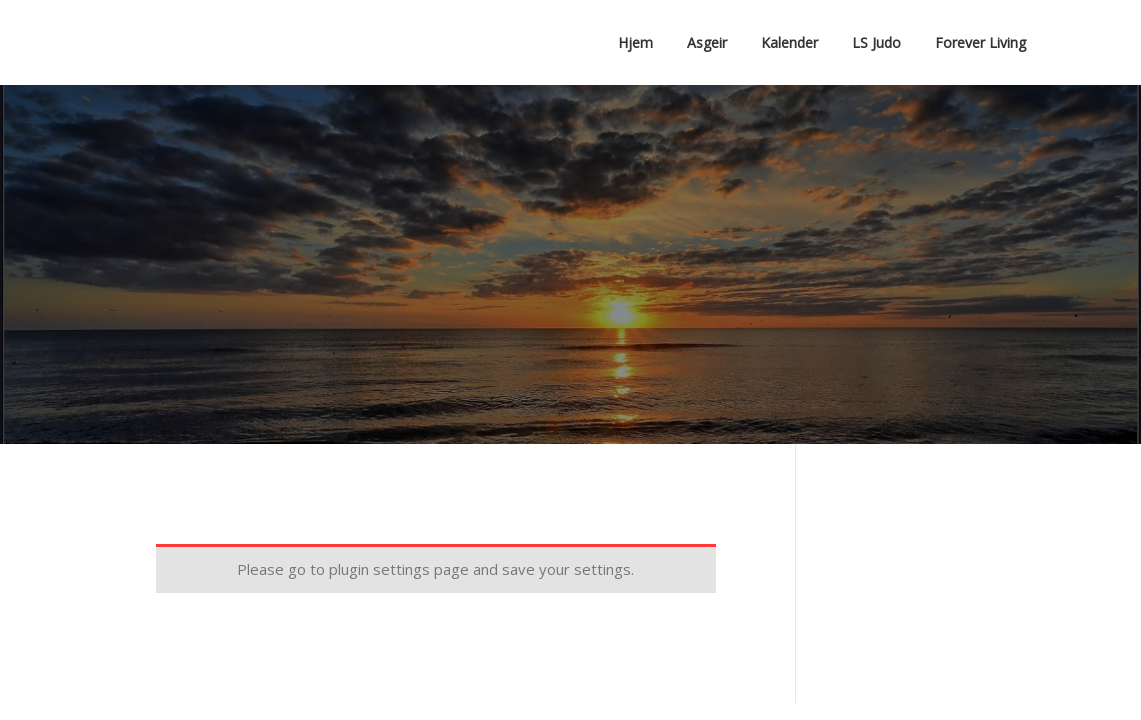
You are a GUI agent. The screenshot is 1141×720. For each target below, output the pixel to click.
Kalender (789, 42)
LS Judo (876, 42)
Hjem (635, 42)
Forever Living (980, 42)
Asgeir (707, 42)
